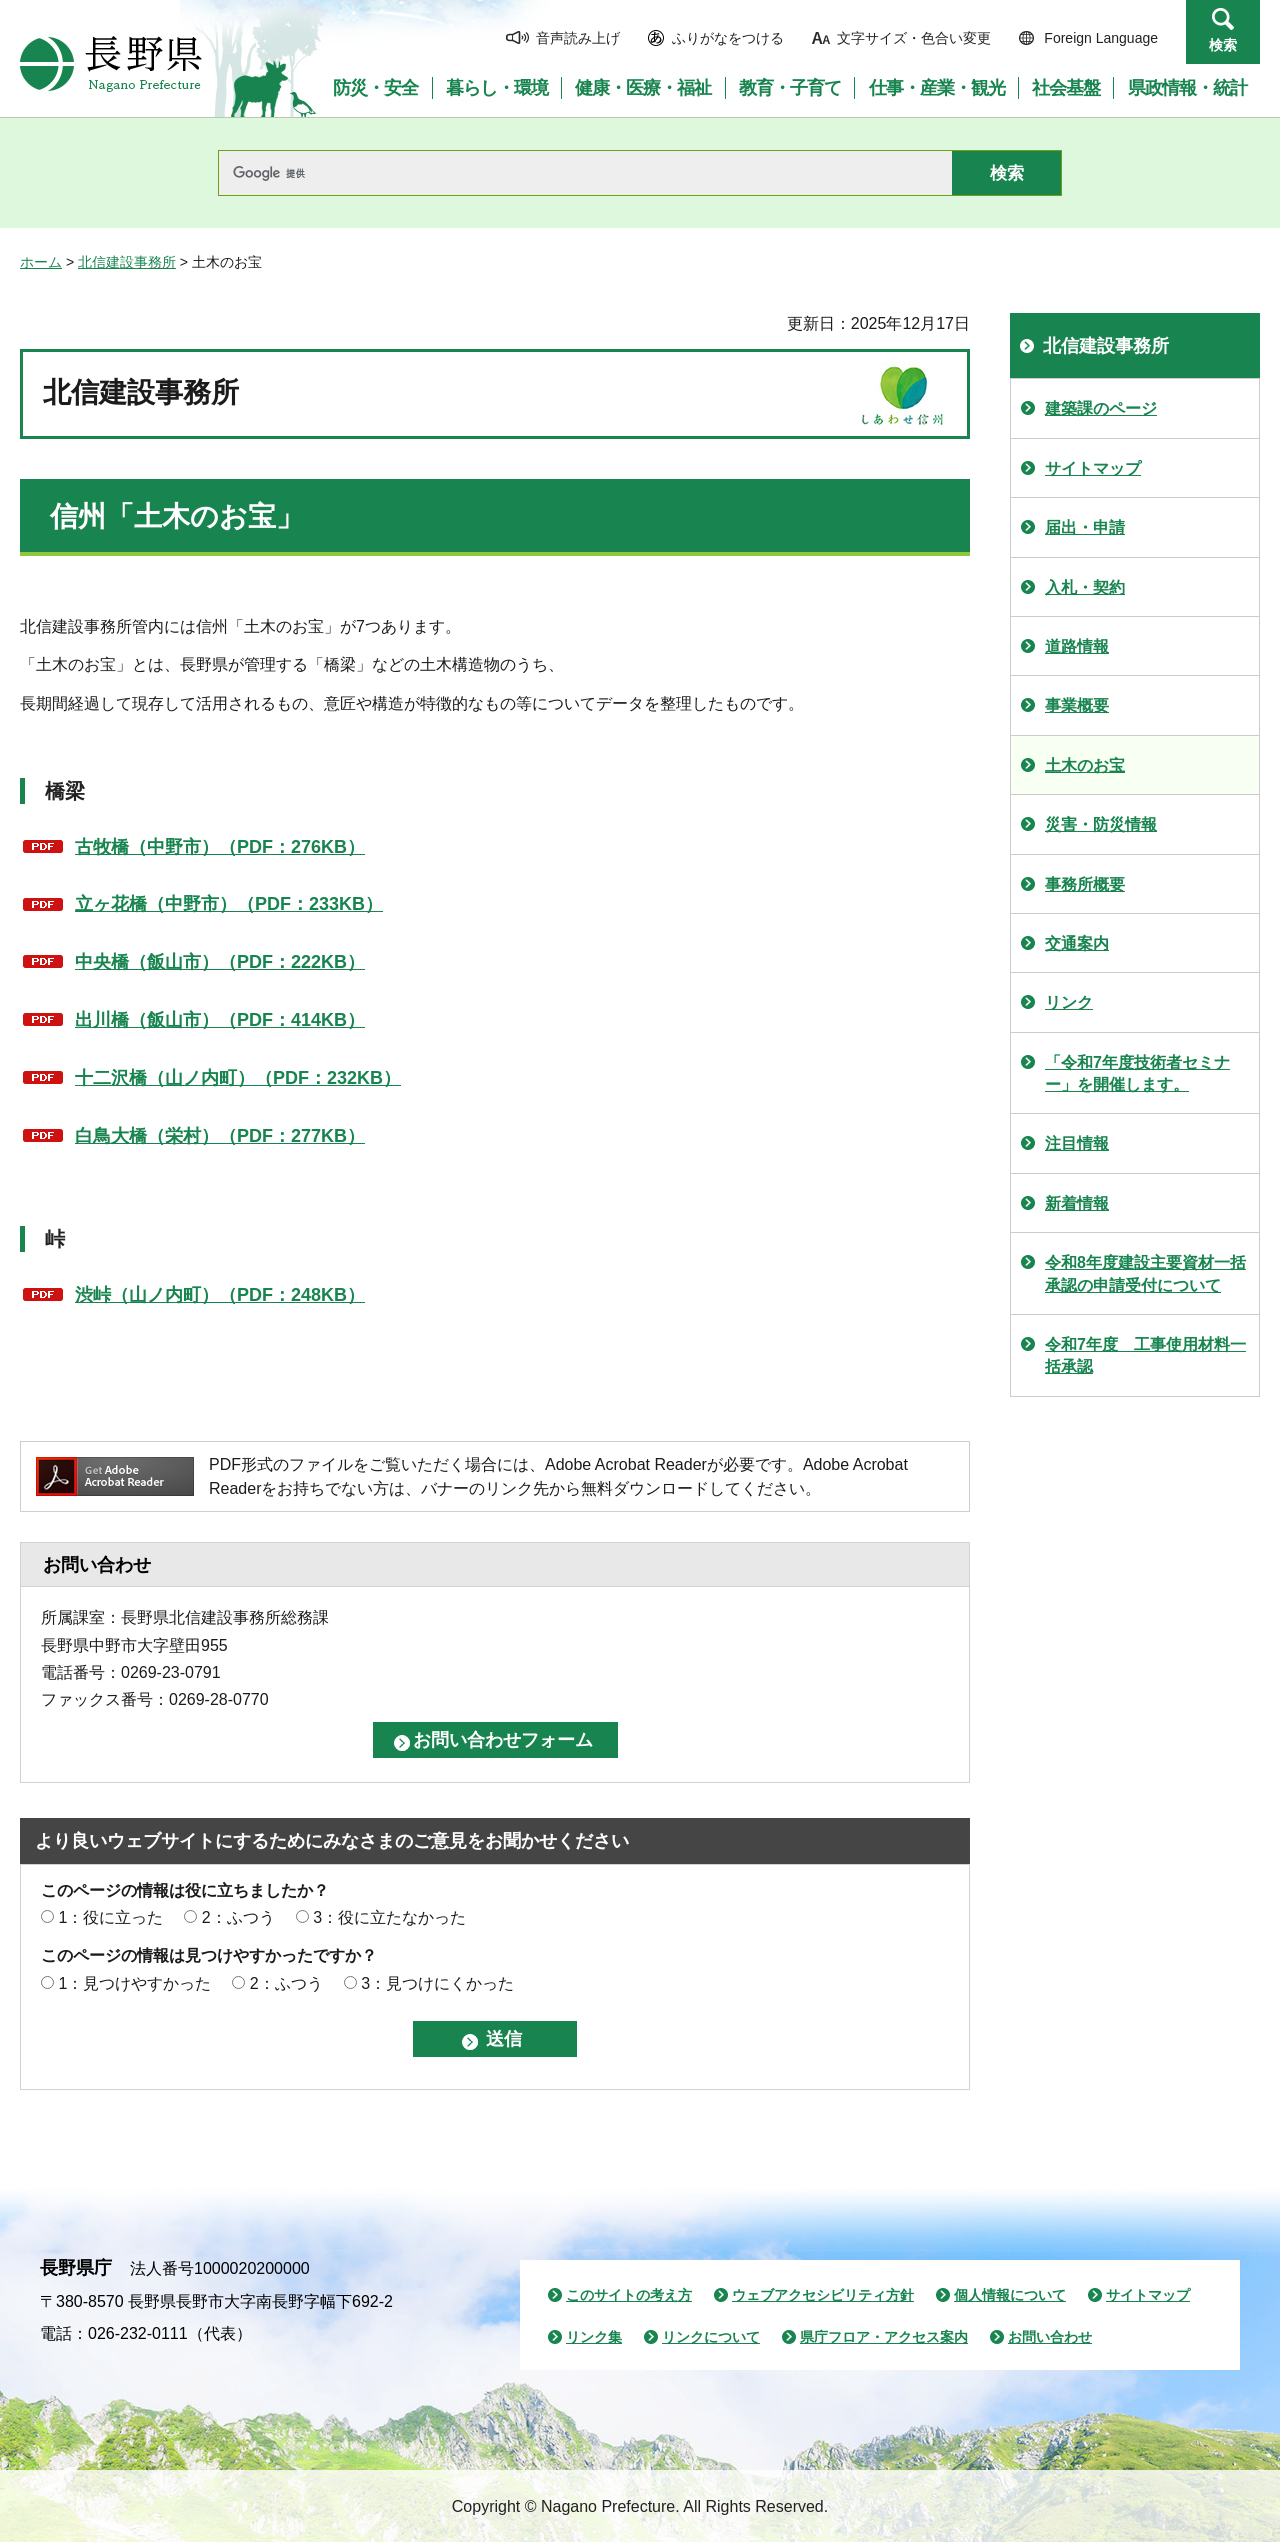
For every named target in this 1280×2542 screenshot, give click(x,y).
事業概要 (1077, 705)
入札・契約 (1085, 587)
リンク (1069, 1002)
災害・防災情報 (1101, 824)
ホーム (41, 262)
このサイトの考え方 (629, 2295)
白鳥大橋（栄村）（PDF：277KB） (220, 1136)
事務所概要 (1085, 884)
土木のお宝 (1085, 765)
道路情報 (1077, 646)
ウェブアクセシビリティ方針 (823, 2295)
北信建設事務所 (127, 262)
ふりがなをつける (728, 38)
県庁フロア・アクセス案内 (884, 2337)
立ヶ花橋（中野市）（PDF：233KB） (229, 904)
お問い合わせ (1050, 2337)
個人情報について (1010, 2295)
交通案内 (1077, 943)
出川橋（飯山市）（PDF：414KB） (220, 1020)
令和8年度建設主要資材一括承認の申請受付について (1145, 1273)
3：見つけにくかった (437, 1983)
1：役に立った (110, 1917)
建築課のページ (1101, 408)
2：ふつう (238, 1917)
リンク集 (594, 2337)
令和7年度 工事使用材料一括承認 (1145, 1355)
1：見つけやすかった (134, 1983)
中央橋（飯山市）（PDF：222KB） (220, 962)
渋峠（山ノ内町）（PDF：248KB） (220, 1295)
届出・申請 (1085, 527)
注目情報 (1077, 1143)
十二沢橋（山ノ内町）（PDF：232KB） (238, 1078)
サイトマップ (1093, 468)
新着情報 (1077, 1203)
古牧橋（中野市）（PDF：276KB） (220, 847)
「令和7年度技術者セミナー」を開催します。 (1137, 1073)
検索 (1223, 45)
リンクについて (711, 2337)
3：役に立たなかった (389, 1917)
